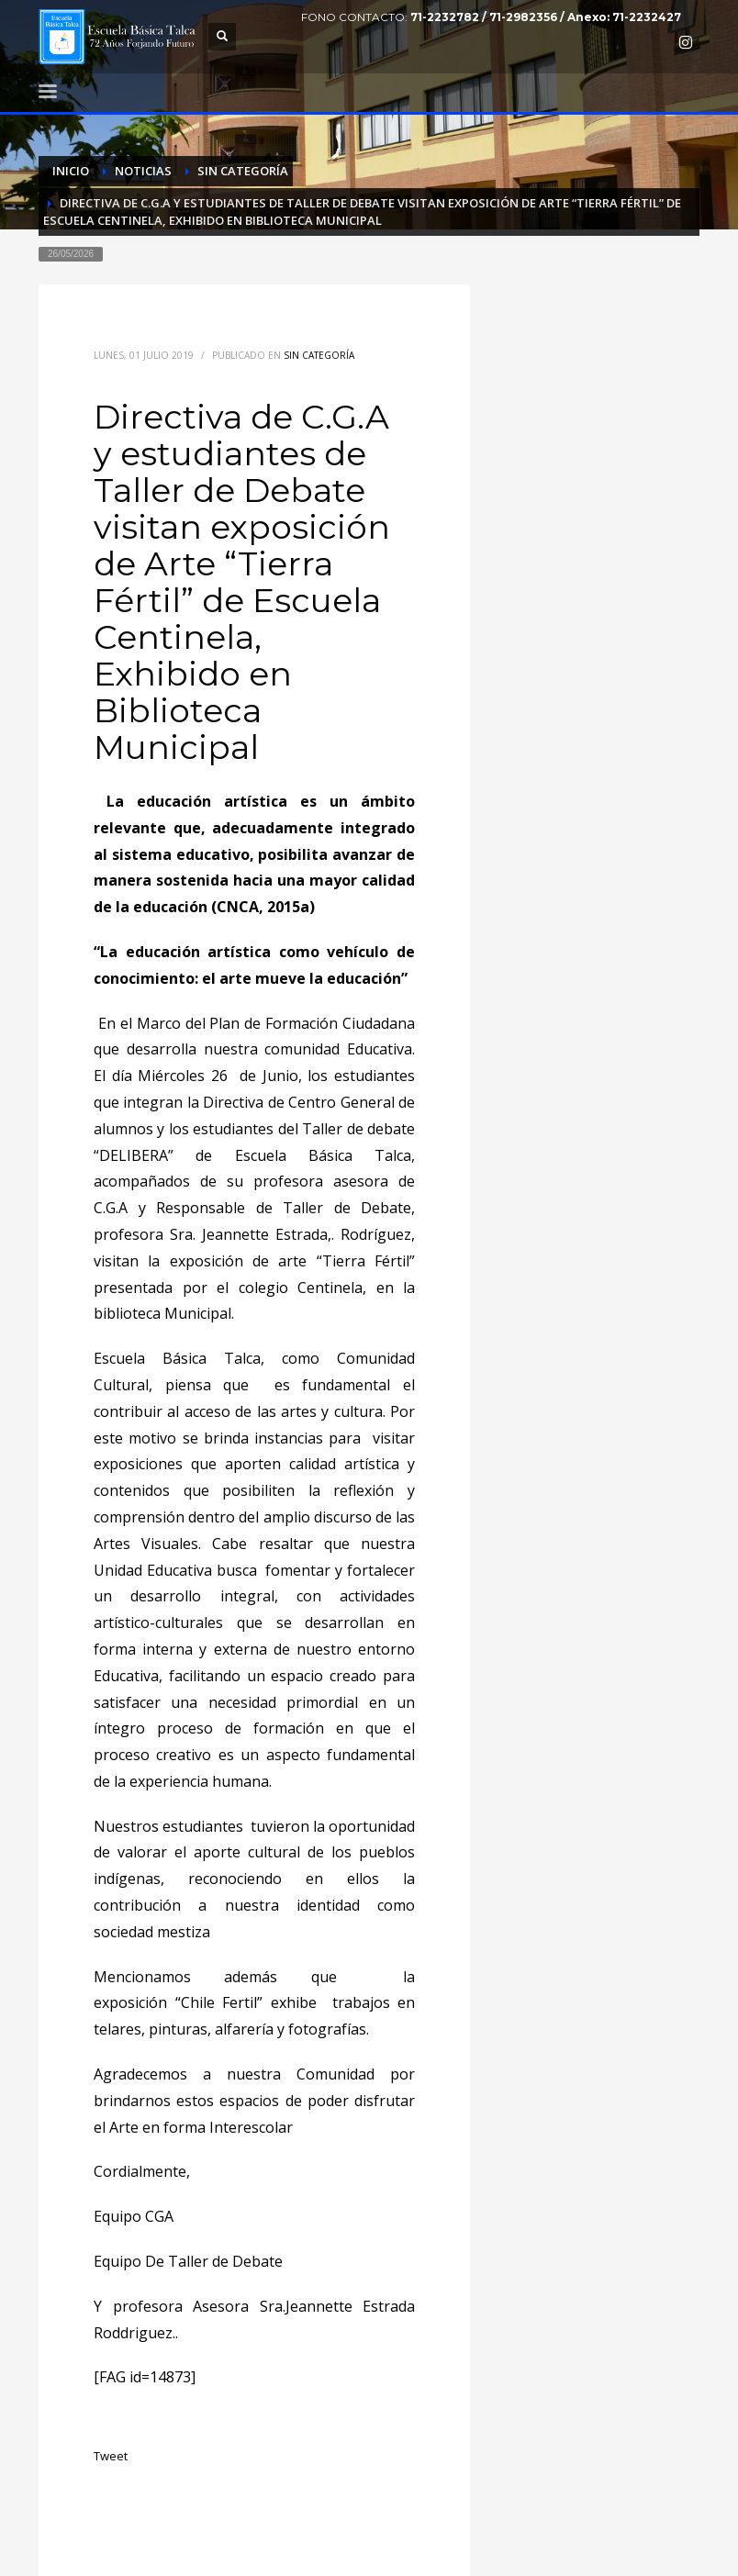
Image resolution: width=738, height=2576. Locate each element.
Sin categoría (319, 355)
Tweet (111, 2456)
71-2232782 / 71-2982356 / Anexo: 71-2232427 (545, 17)
